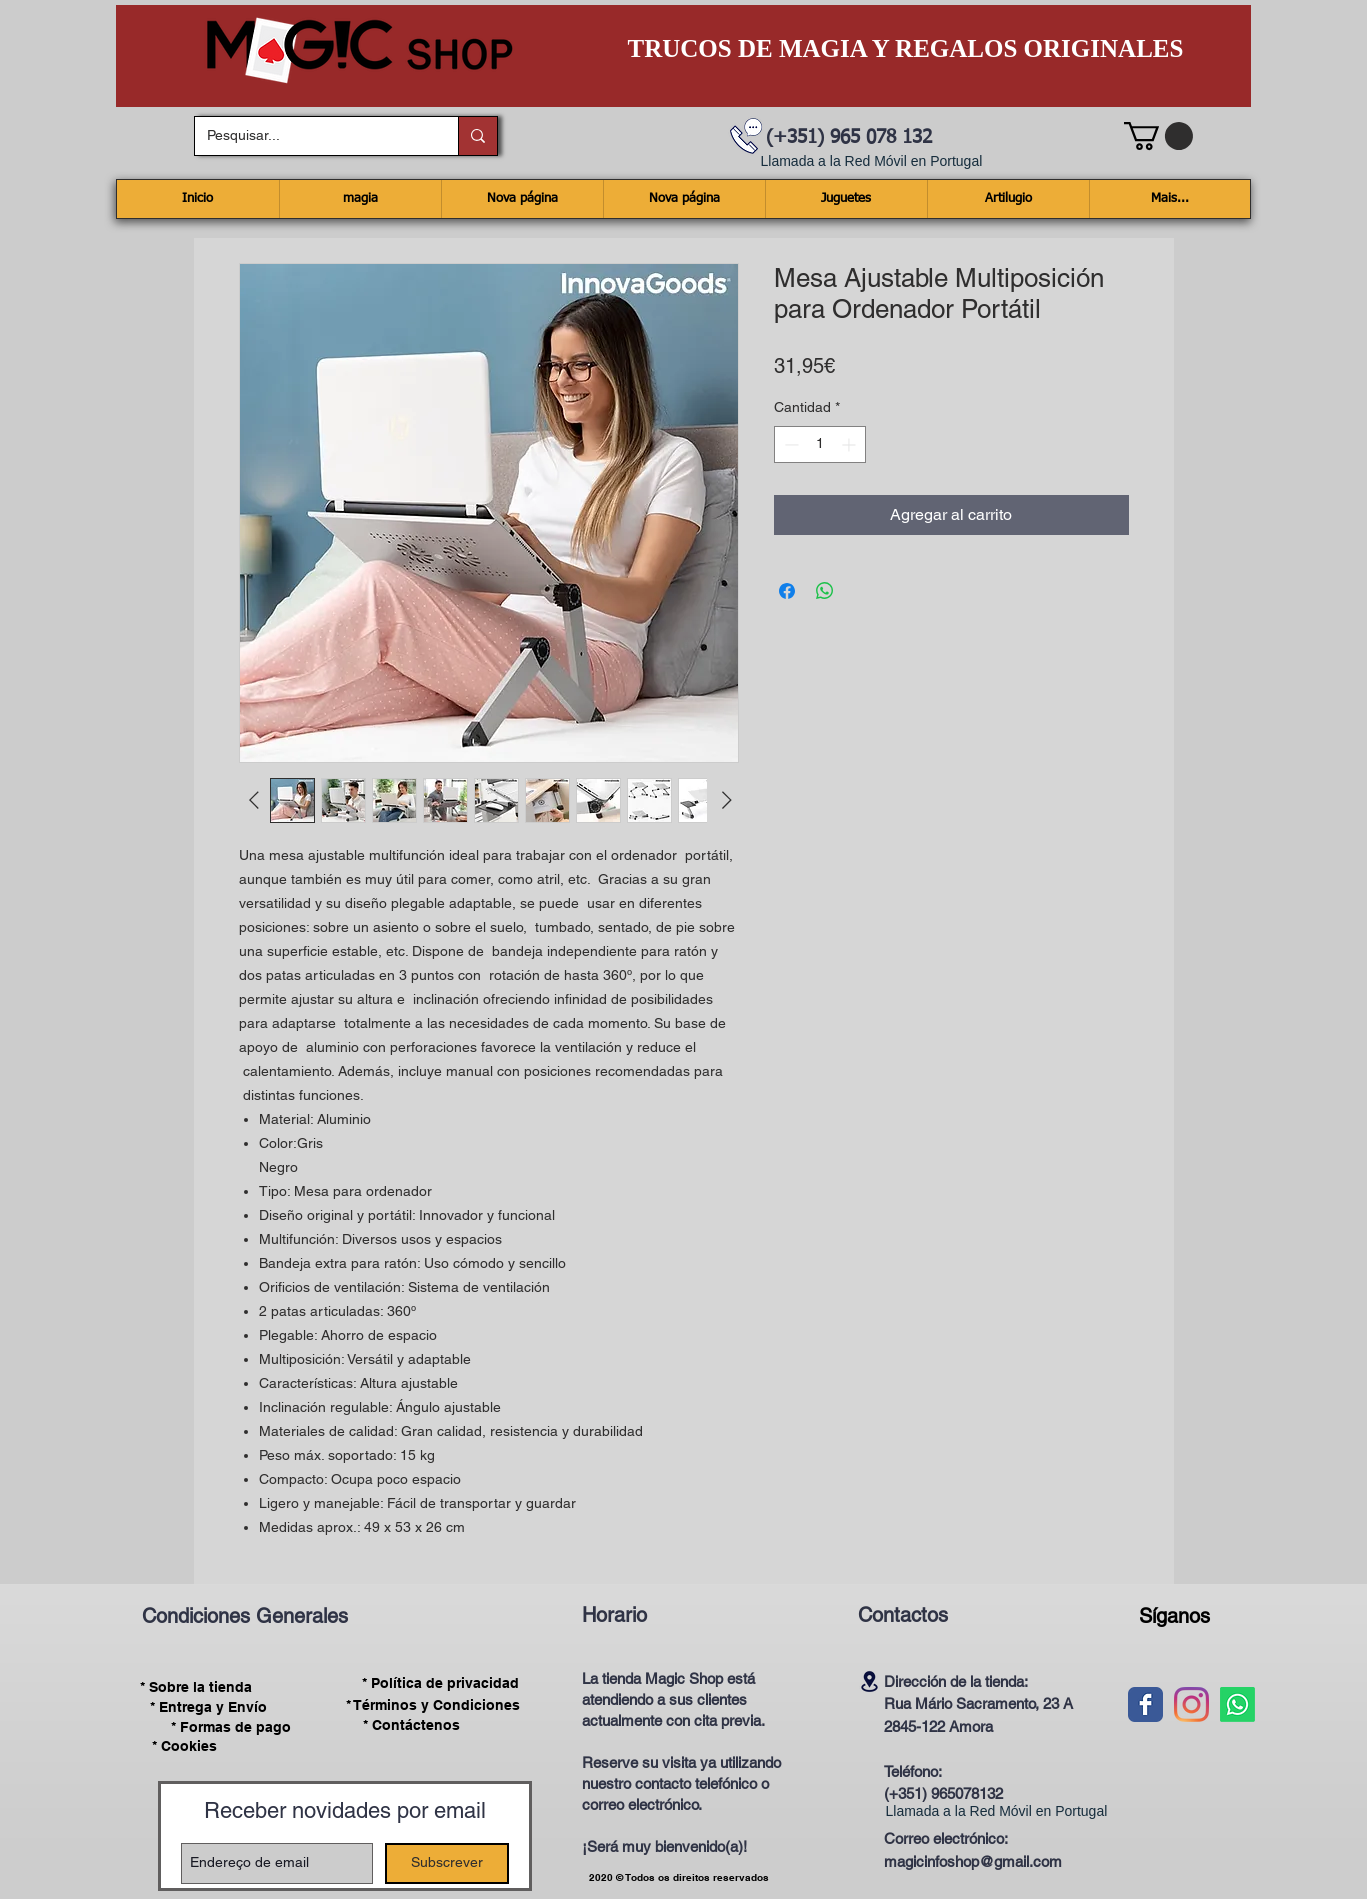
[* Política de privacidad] (441, 1683)
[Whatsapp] (1237, 1704)
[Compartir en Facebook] (787, 591)
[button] (1158, 136)
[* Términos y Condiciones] (433, 1705)
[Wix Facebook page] (1145, 1704)
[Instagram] (1191, 1704)
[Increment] (850, 444)
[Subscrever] (447, 1863)
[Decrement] (789, 444)
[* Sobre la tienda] (196, 1687)
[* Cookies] (184, 1746)
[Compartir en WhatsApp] (825, 591)
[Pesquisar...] (311, 136)
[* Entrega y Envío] (209, 1707)
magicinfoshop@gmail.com (973, 1861)
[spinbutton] (820, 444)
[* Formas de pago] (231, 1727)
